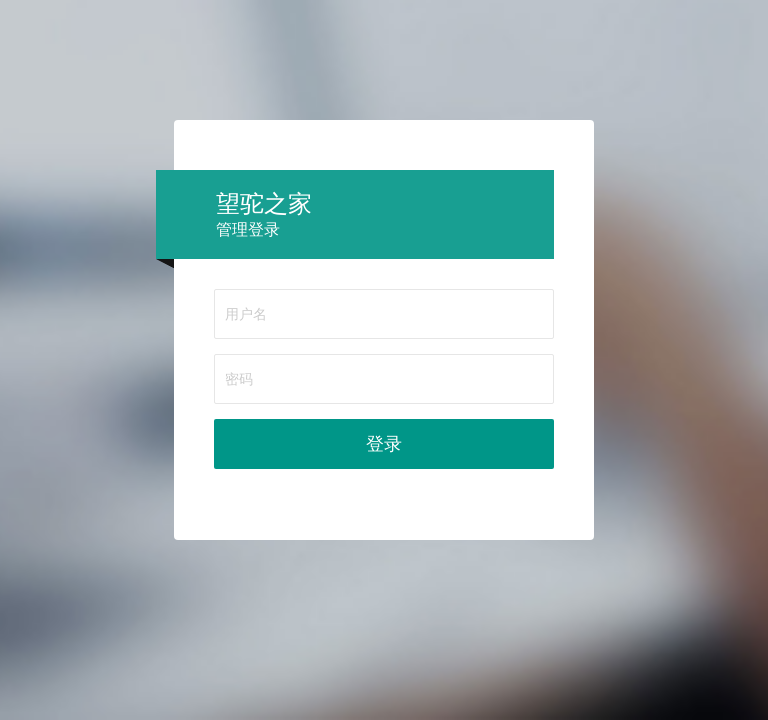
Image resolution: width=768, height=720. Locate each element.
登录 (384, 444)
